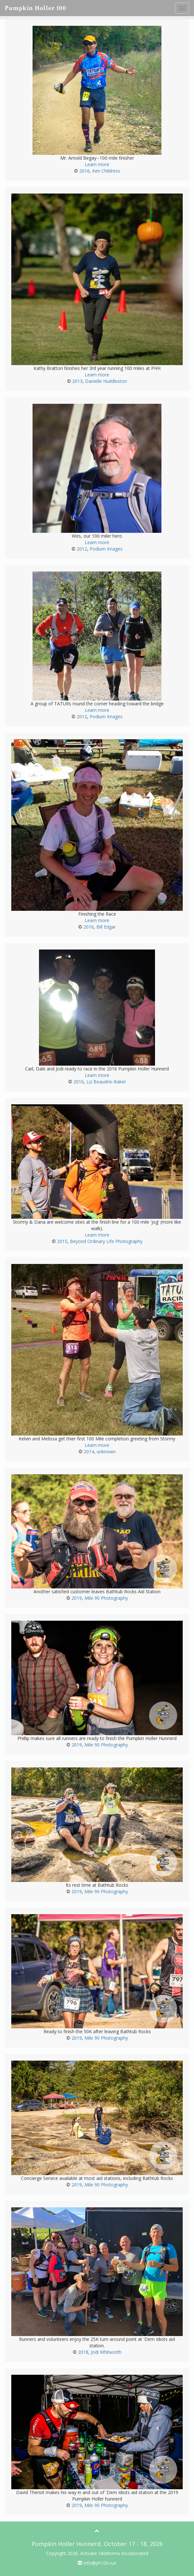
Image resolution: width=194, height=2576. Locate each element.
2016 (84, 171)
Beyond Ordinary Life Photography (106, 1241)
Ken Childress (106, 171)
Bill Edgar (106, 927)
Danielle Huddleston (106, 381)
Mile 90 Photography (106, 1598)
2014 (89, 1451)
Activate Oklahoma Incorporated (114, 2553)
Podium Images (106, 549)
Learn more (97, 164)
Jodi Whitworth (106, 2352)
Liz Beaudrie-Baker (106, 1082)
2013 (77, 381)
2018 (83, 2352)
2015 (62, 1241)
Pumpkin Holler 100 (35, 8)
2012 (82, 549)
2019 (77, 1598)
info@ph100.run (97, 2563)
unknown (106, 1451)
